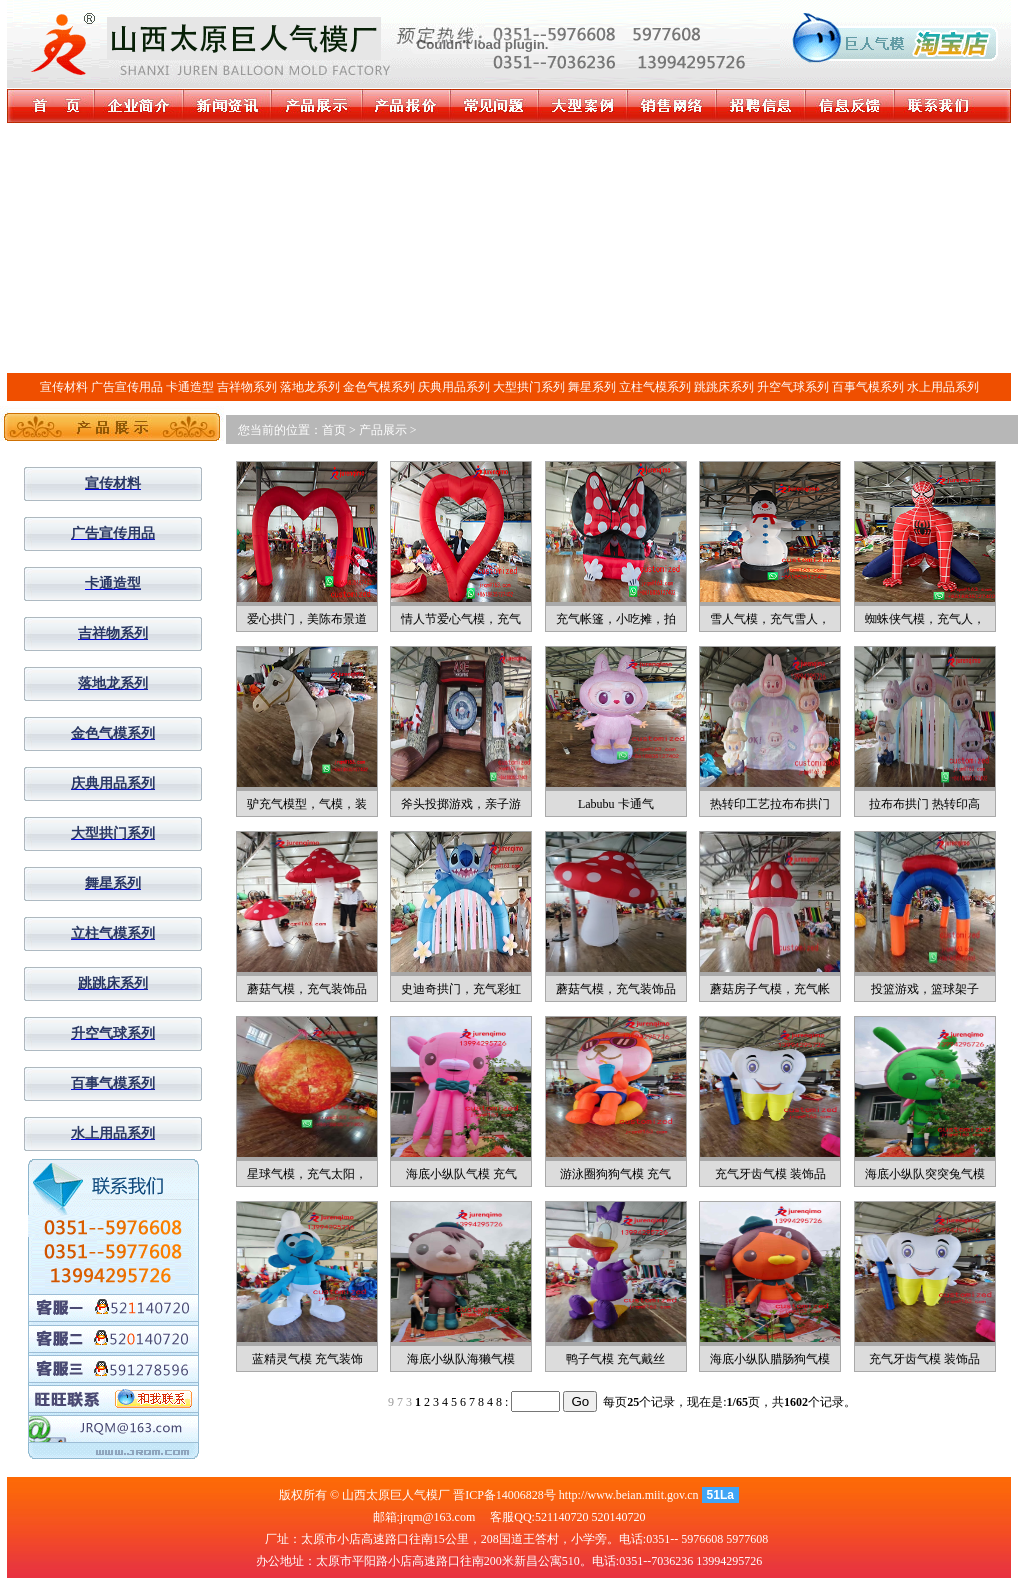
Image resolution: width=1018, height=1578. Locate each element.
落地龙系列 (310, 387)
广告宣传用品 (127, 387)
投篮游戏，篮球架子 (925, 989)
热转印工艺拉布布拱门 (770, 804)
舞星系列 (592, 387)
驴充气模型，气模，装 (307, 804)
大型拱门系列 (529, 387)
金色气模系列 (379, 387)
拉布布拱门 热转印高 (924, 804)
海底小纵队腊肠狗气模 (770, 1359)
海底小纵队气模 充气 (461, 1174)
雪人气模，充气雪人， (770, 619)
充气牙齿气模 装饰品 (770, 1174)
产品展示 (383, 430)
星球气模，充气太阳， (307, 1174)
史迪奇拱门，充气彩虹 (461, 989)
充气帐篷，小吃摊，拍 (616, 619)
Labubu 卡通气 (616, 804)
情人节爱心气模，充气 (461, 619)
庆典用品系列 (454, 387)
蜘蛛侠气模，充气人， (925, 619)
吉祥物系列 (247, 387)
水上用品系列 (943, 387)
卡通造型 (190, 387)
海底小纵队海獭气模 (461, 1359)
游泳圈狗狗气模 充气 (615, 1174)
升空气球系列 (793, 387)
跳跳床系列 (724, 387)
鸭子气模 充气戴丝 (615, 1359)
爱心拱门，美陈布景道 (307, 619)
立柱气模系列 (655, 387)
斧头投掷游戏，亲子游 (461, 804)
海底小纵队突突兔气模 (925, 1174)
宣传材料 (64, 387)
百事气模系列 (868, 387)
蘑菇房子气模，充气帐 (770, 989)
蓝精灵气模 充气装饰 (307, 1359)
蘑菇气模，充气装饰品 (307, 989)
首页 (334, 430)
